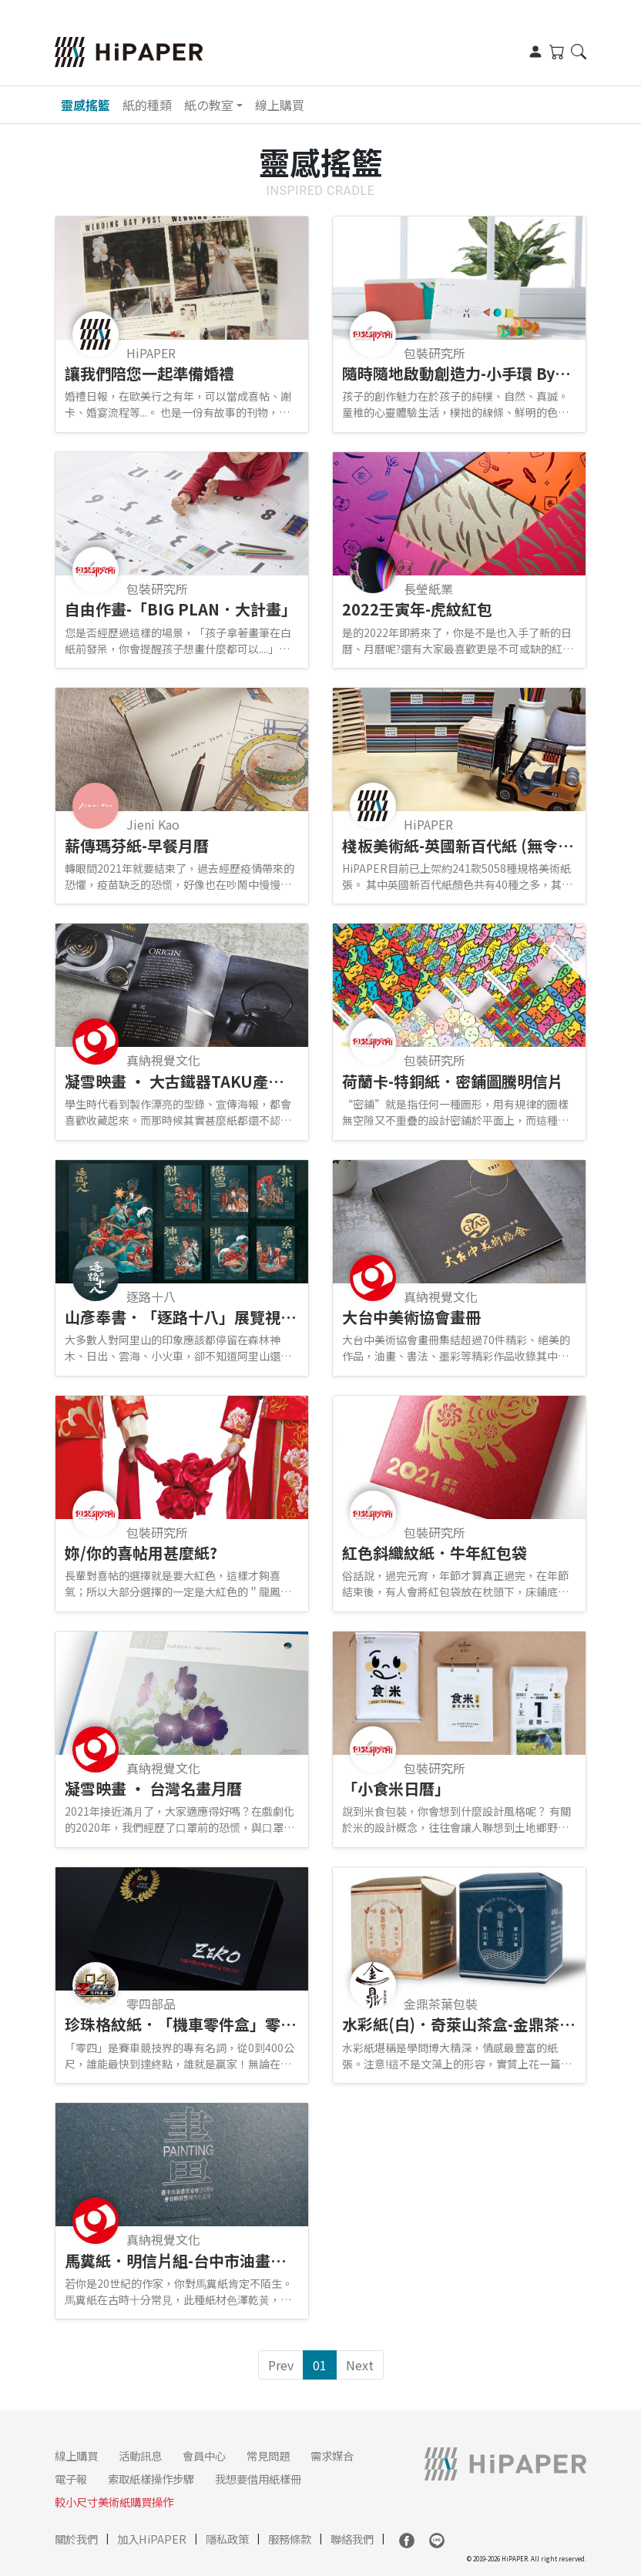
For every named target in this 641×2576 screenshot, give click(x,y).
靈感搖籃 (85, 105)
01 (320, 2365)
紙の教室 (208, 105)
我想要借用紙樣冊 (258, 2478)
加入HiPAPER (151, 2539)
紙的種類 (147, 105)
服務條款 (289, 2539)
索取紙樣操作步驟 (151, 2478)
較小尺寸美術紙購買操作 (114, 2502)
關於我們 (76, 2539)
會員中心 (204, 2455)
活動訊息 (140, 2455)
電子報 (71, 2478)
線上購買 (279, 105)
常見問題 (268, 2455)
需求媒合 (332, 2455)
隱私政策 (227, 2539)
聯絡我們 (352, 2539)
